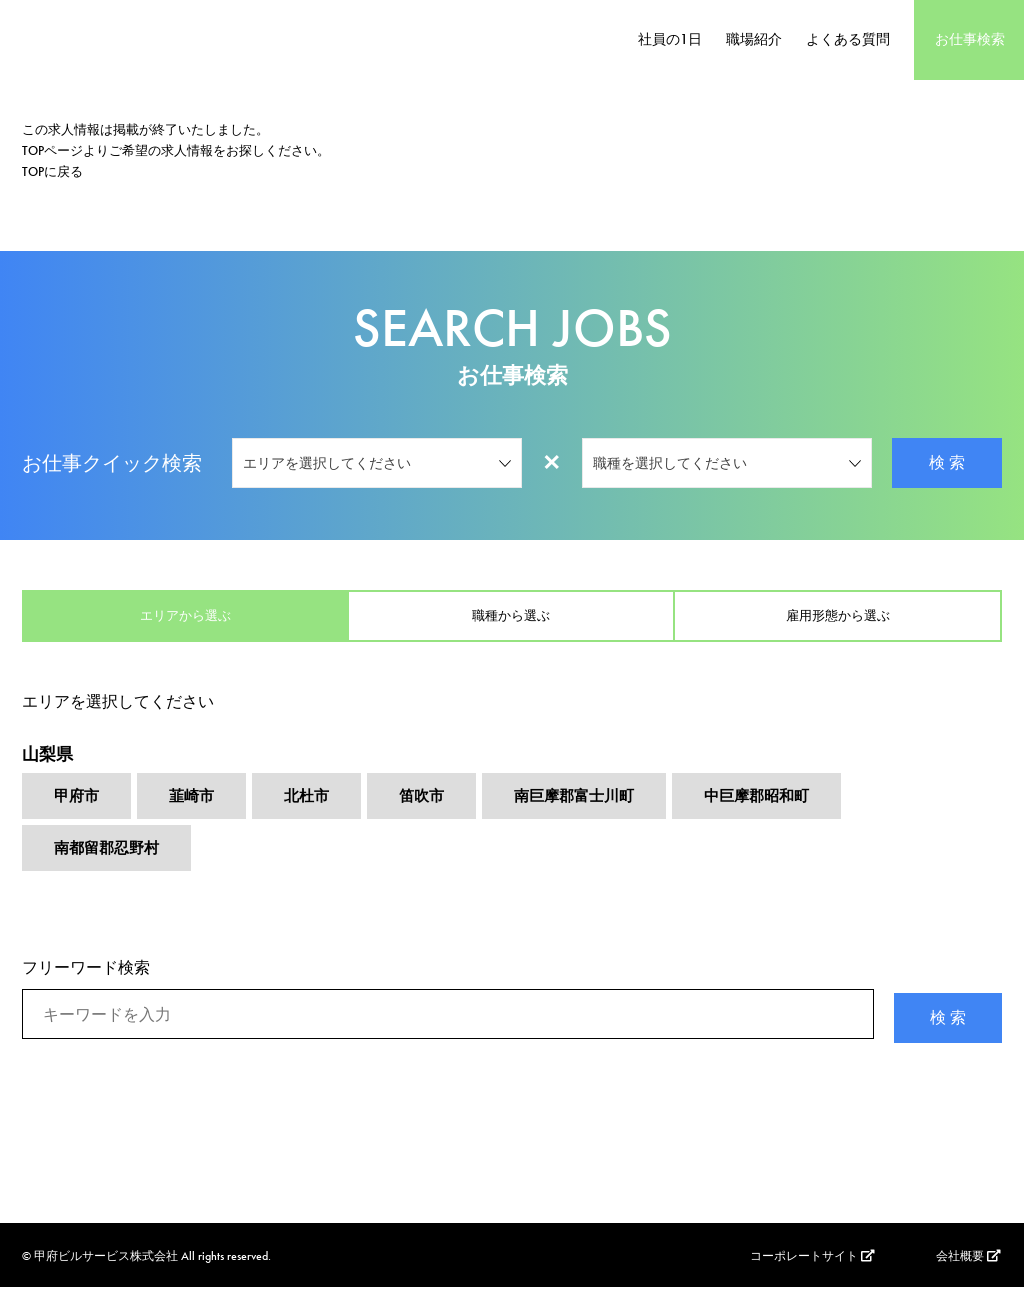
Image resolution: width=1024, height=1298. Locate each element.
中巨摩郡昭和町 (780, 807)
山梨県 (49, 762)
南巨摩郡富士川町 (590, 807)
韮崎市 (196, 807)
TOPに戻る (52, 171)
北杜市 (314, 807)
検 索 (947, 462)
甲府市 (78, 807)
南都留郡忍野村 (110, 861)
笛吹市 (432, 807)
